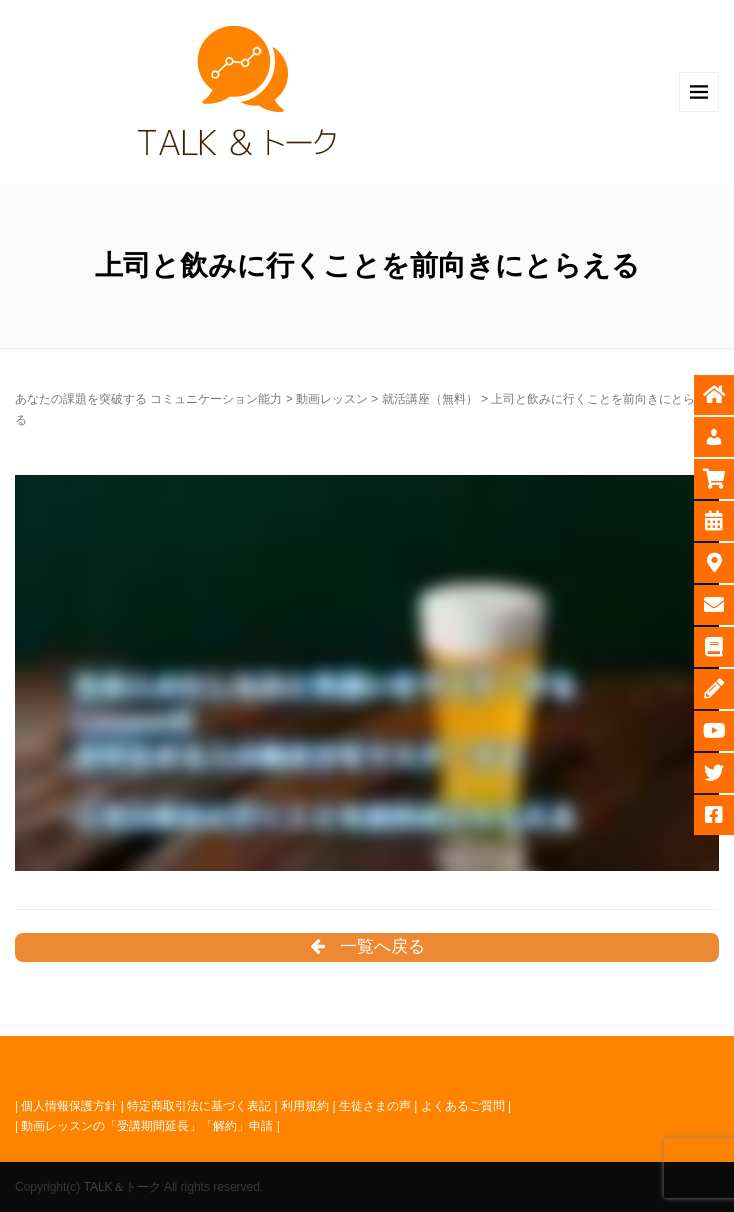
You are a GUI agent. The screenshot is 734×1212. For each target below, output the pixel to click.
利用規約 (305, 1106)
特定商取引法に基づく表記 (199, 1106)
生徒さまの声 (375, 1106)
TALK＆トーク (121, 1187)
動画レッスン (332, 399)
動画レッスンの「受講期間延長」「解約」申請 (147, 1126)
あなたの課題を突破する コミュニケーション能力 (148, 399)
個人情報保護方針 (69, 1106)
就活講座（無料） (430, 399)
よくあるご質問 (463, 1106)
